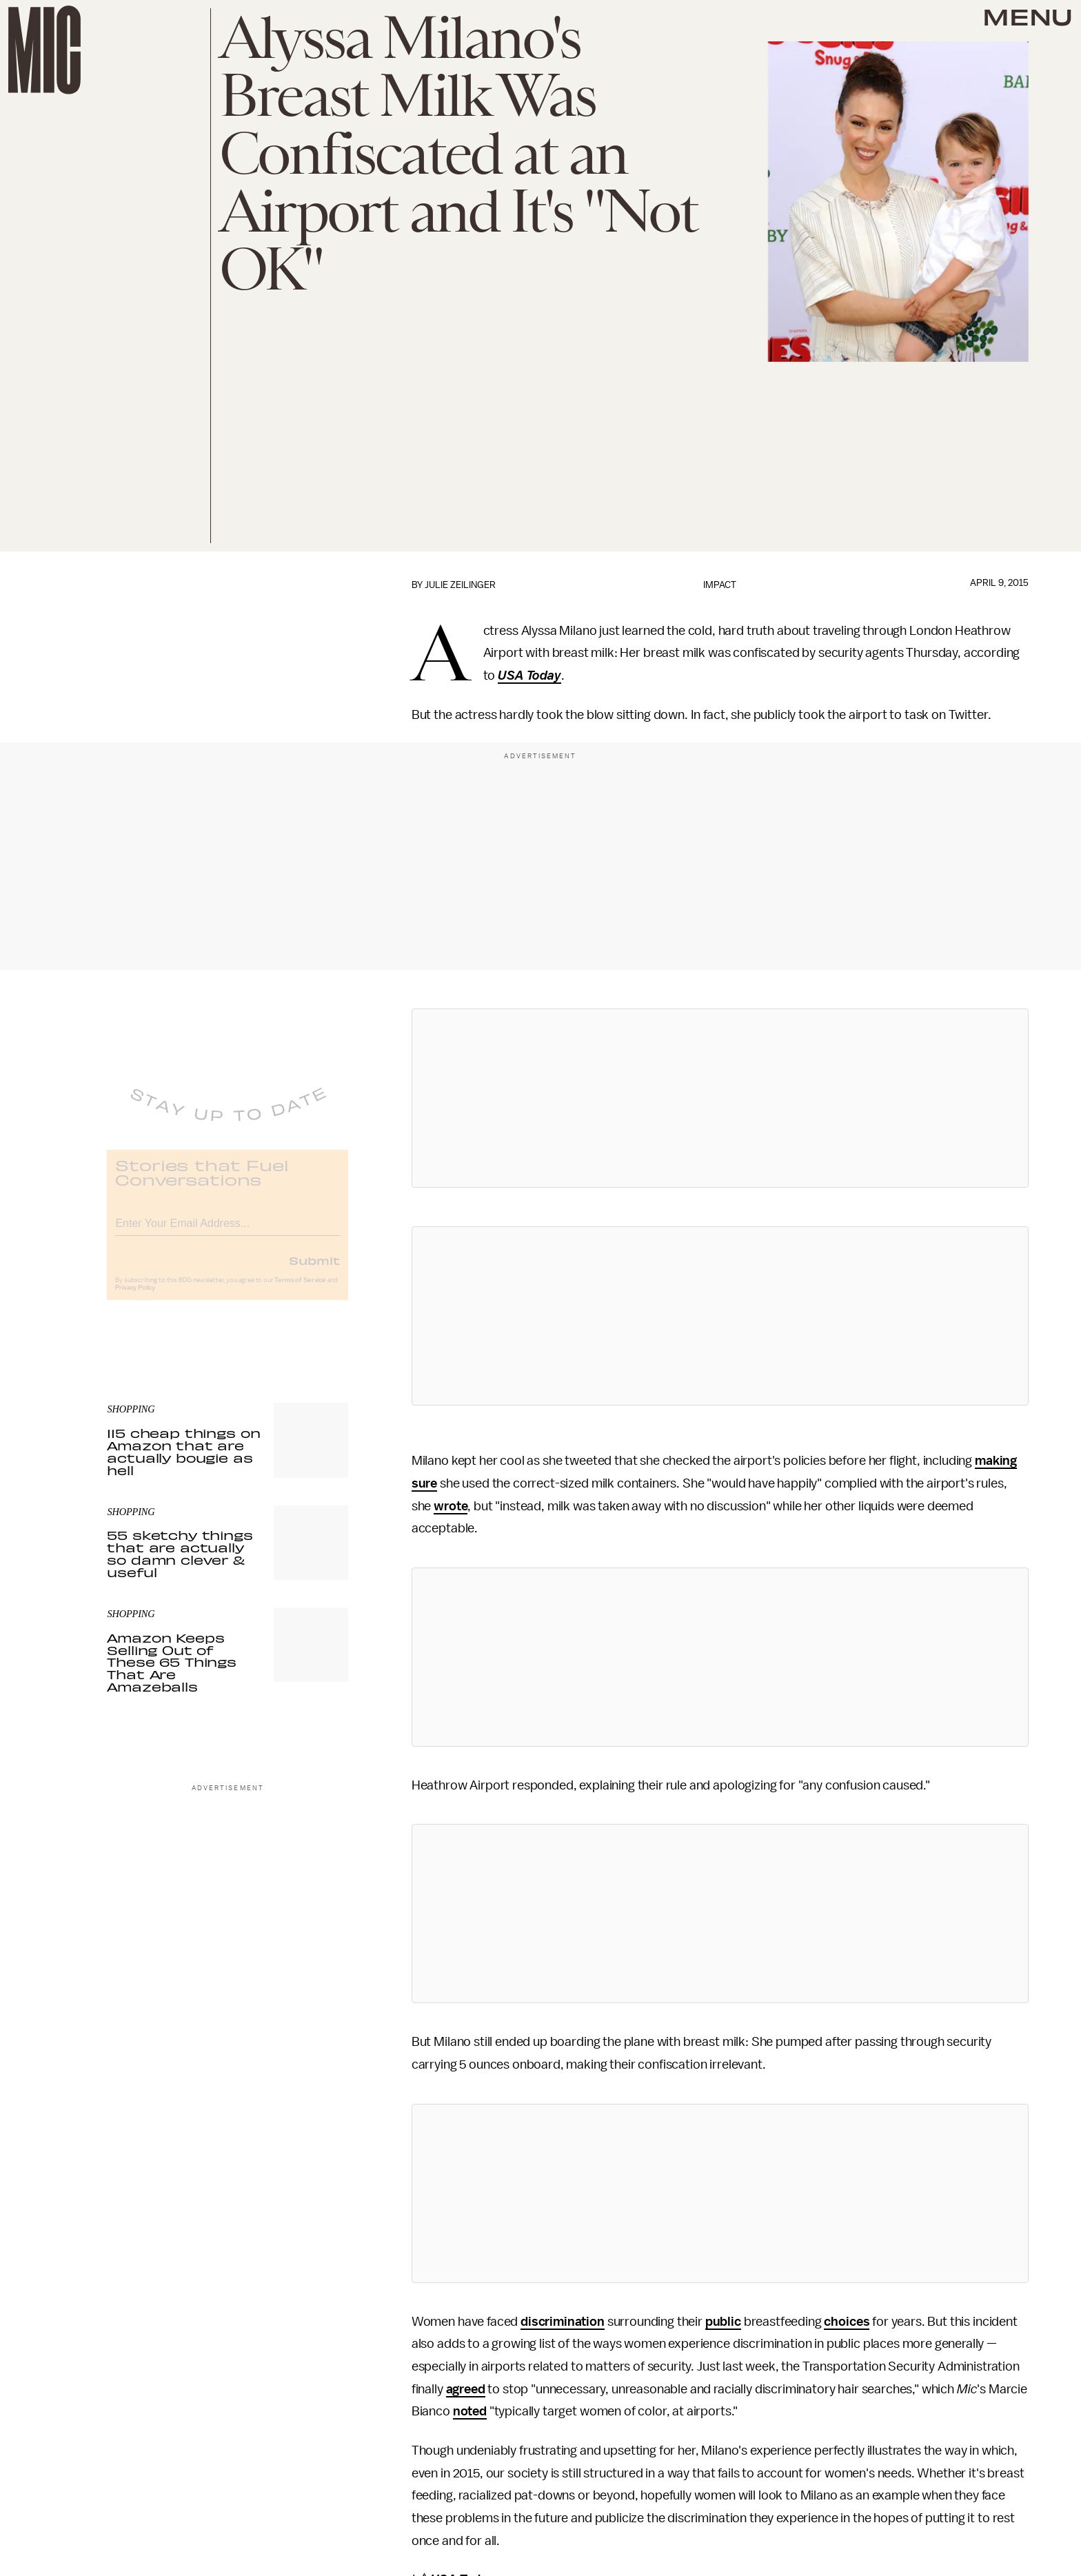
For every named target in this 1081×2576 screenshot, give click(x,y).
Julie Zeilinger (460, 585)
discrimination (563, 2322)
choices (846, 2322)
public (723, 2322)
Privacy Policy (135, 1298)
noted (470, 2411)
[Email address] (227, 1231)
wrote (450, 1506)
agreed (465, 2389)
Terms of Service (299, 1290)
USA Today (529, 675)
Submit (314, 1270)
